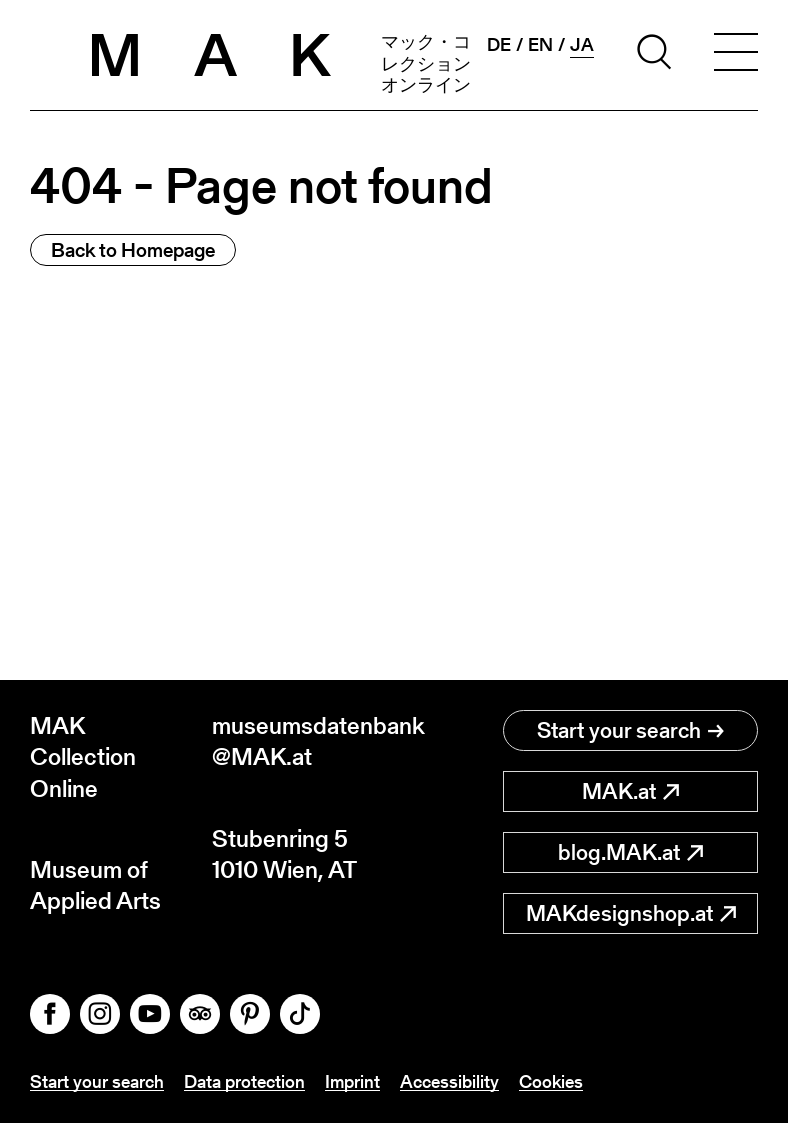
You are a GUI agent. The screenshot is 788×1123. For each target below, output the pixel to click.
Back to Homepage (133, 250)
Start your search (630, 730)
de (499, 45)
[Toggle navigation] (736, 55)
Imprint (352, 1081)
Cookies (551, 1081)
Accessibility (449, 1081)
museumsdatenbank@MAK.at (303, 741)
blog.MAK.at (630, 852)
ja (582, 45)
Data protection (244, 1081)
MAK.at (630, 791)
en (540, 45)
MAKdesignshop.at (631, 913)
